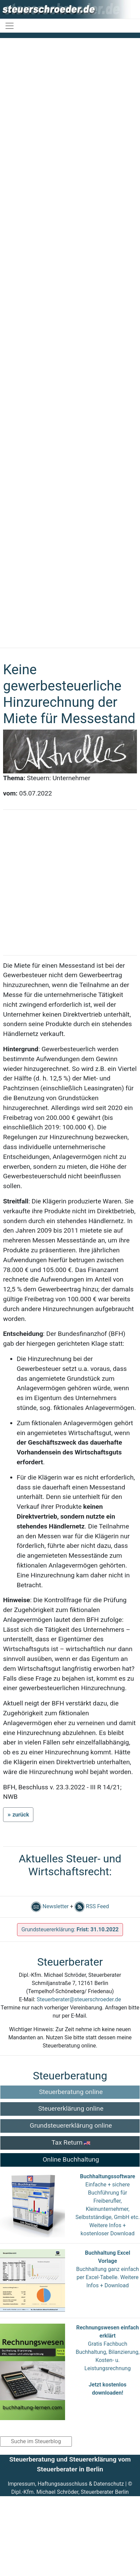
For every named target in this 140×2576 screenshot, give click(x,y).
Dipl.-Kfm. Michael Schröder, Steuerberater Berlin (70, 2492)
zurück (20, 1814)
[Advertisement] (67, 340)
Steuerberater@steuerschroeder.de (79, 1999)
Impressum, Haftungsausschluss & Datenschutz (66, 2484)
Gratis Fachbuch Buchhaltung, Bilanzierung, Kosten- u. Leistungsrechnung (107, 2360)
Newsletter (50, 1906)
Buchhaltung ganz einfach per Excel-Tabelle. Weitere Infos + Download (107, 2277)
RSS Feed (92, 1906)
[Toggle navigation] (9, 26)
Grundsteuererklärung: (70, 1929)
